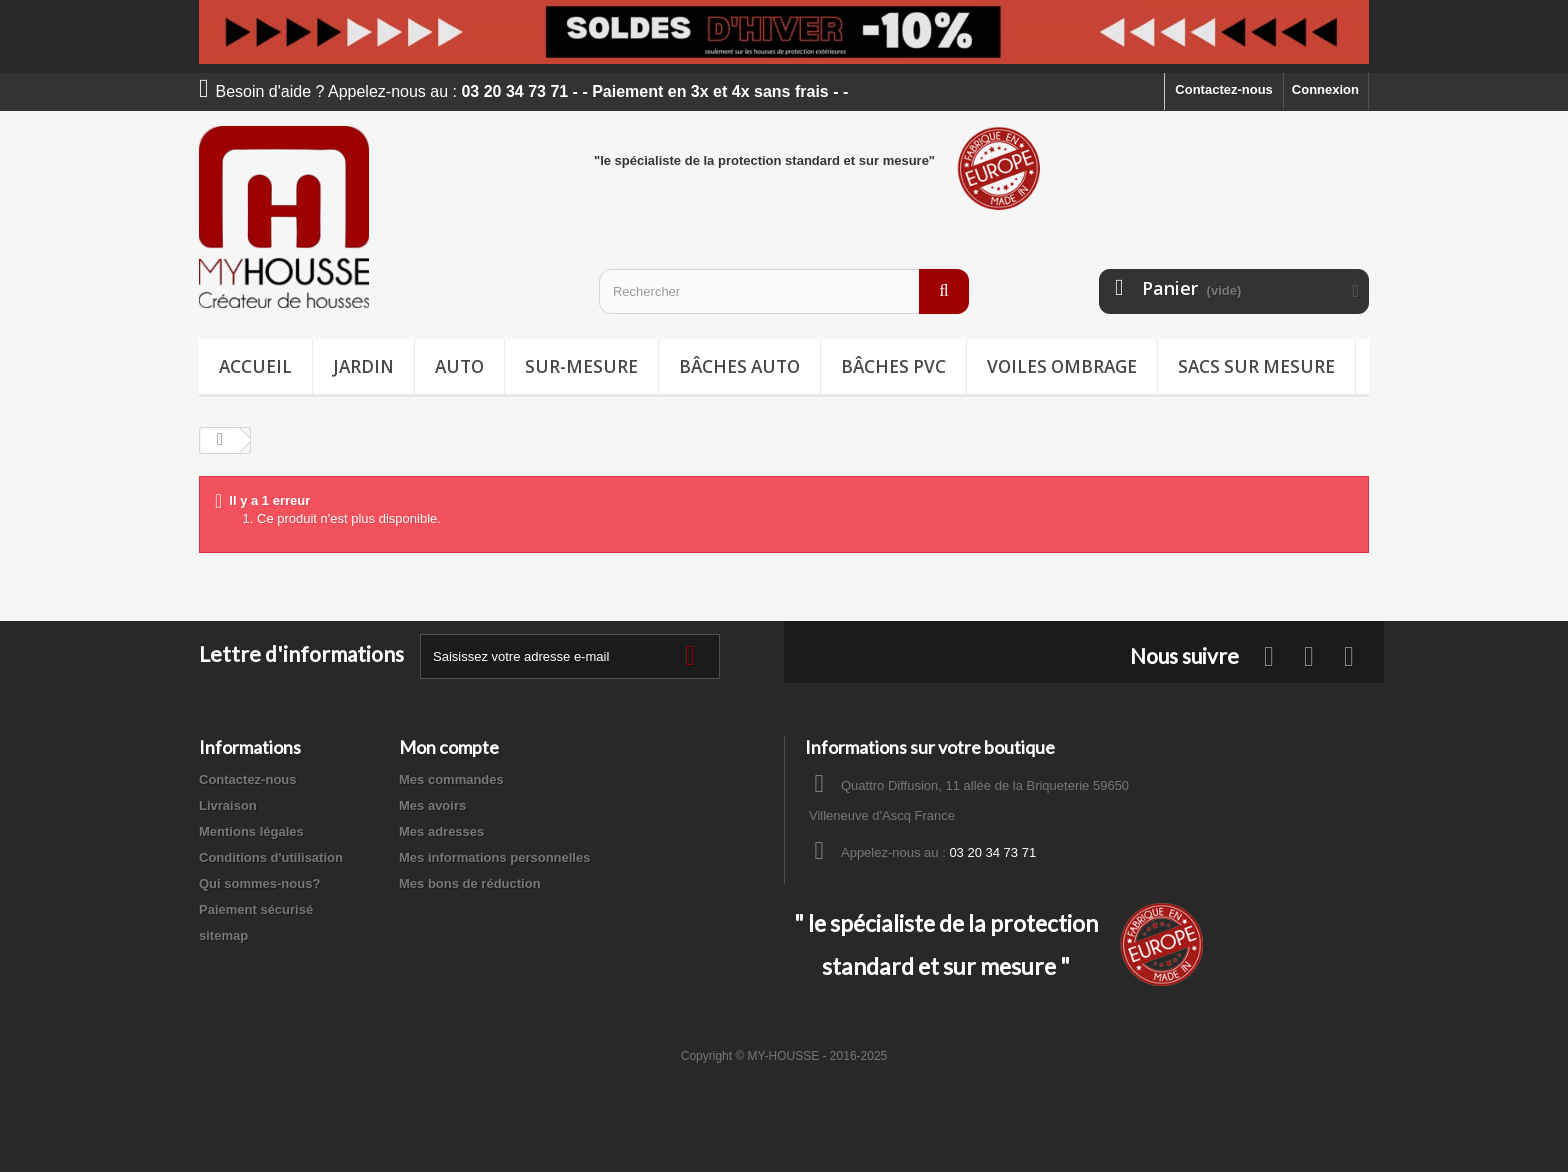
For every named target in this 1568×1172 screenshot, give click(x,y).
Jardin (363, 366)
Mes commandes (451, 779)
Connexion (1325, 89)
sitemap (223, 935)
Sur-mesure (581, 366)
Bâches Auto (739, 366)
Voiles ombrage (1062, 366)
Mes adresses (441, 831)
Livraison (228, 805)
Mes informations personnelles (494, 857)
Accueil (255, 366)
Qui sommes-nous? (259, 883)
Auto (459, 366)
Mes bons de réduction (470, 883)
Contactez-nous (1224, 89)
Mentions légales (251, 831)
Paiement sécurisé (256, 909)
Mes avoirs (432, 805)
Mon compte (449, 747)
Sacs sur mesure (1256, 366)
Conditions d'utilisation (271, 857)
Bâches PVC (893, 366)
